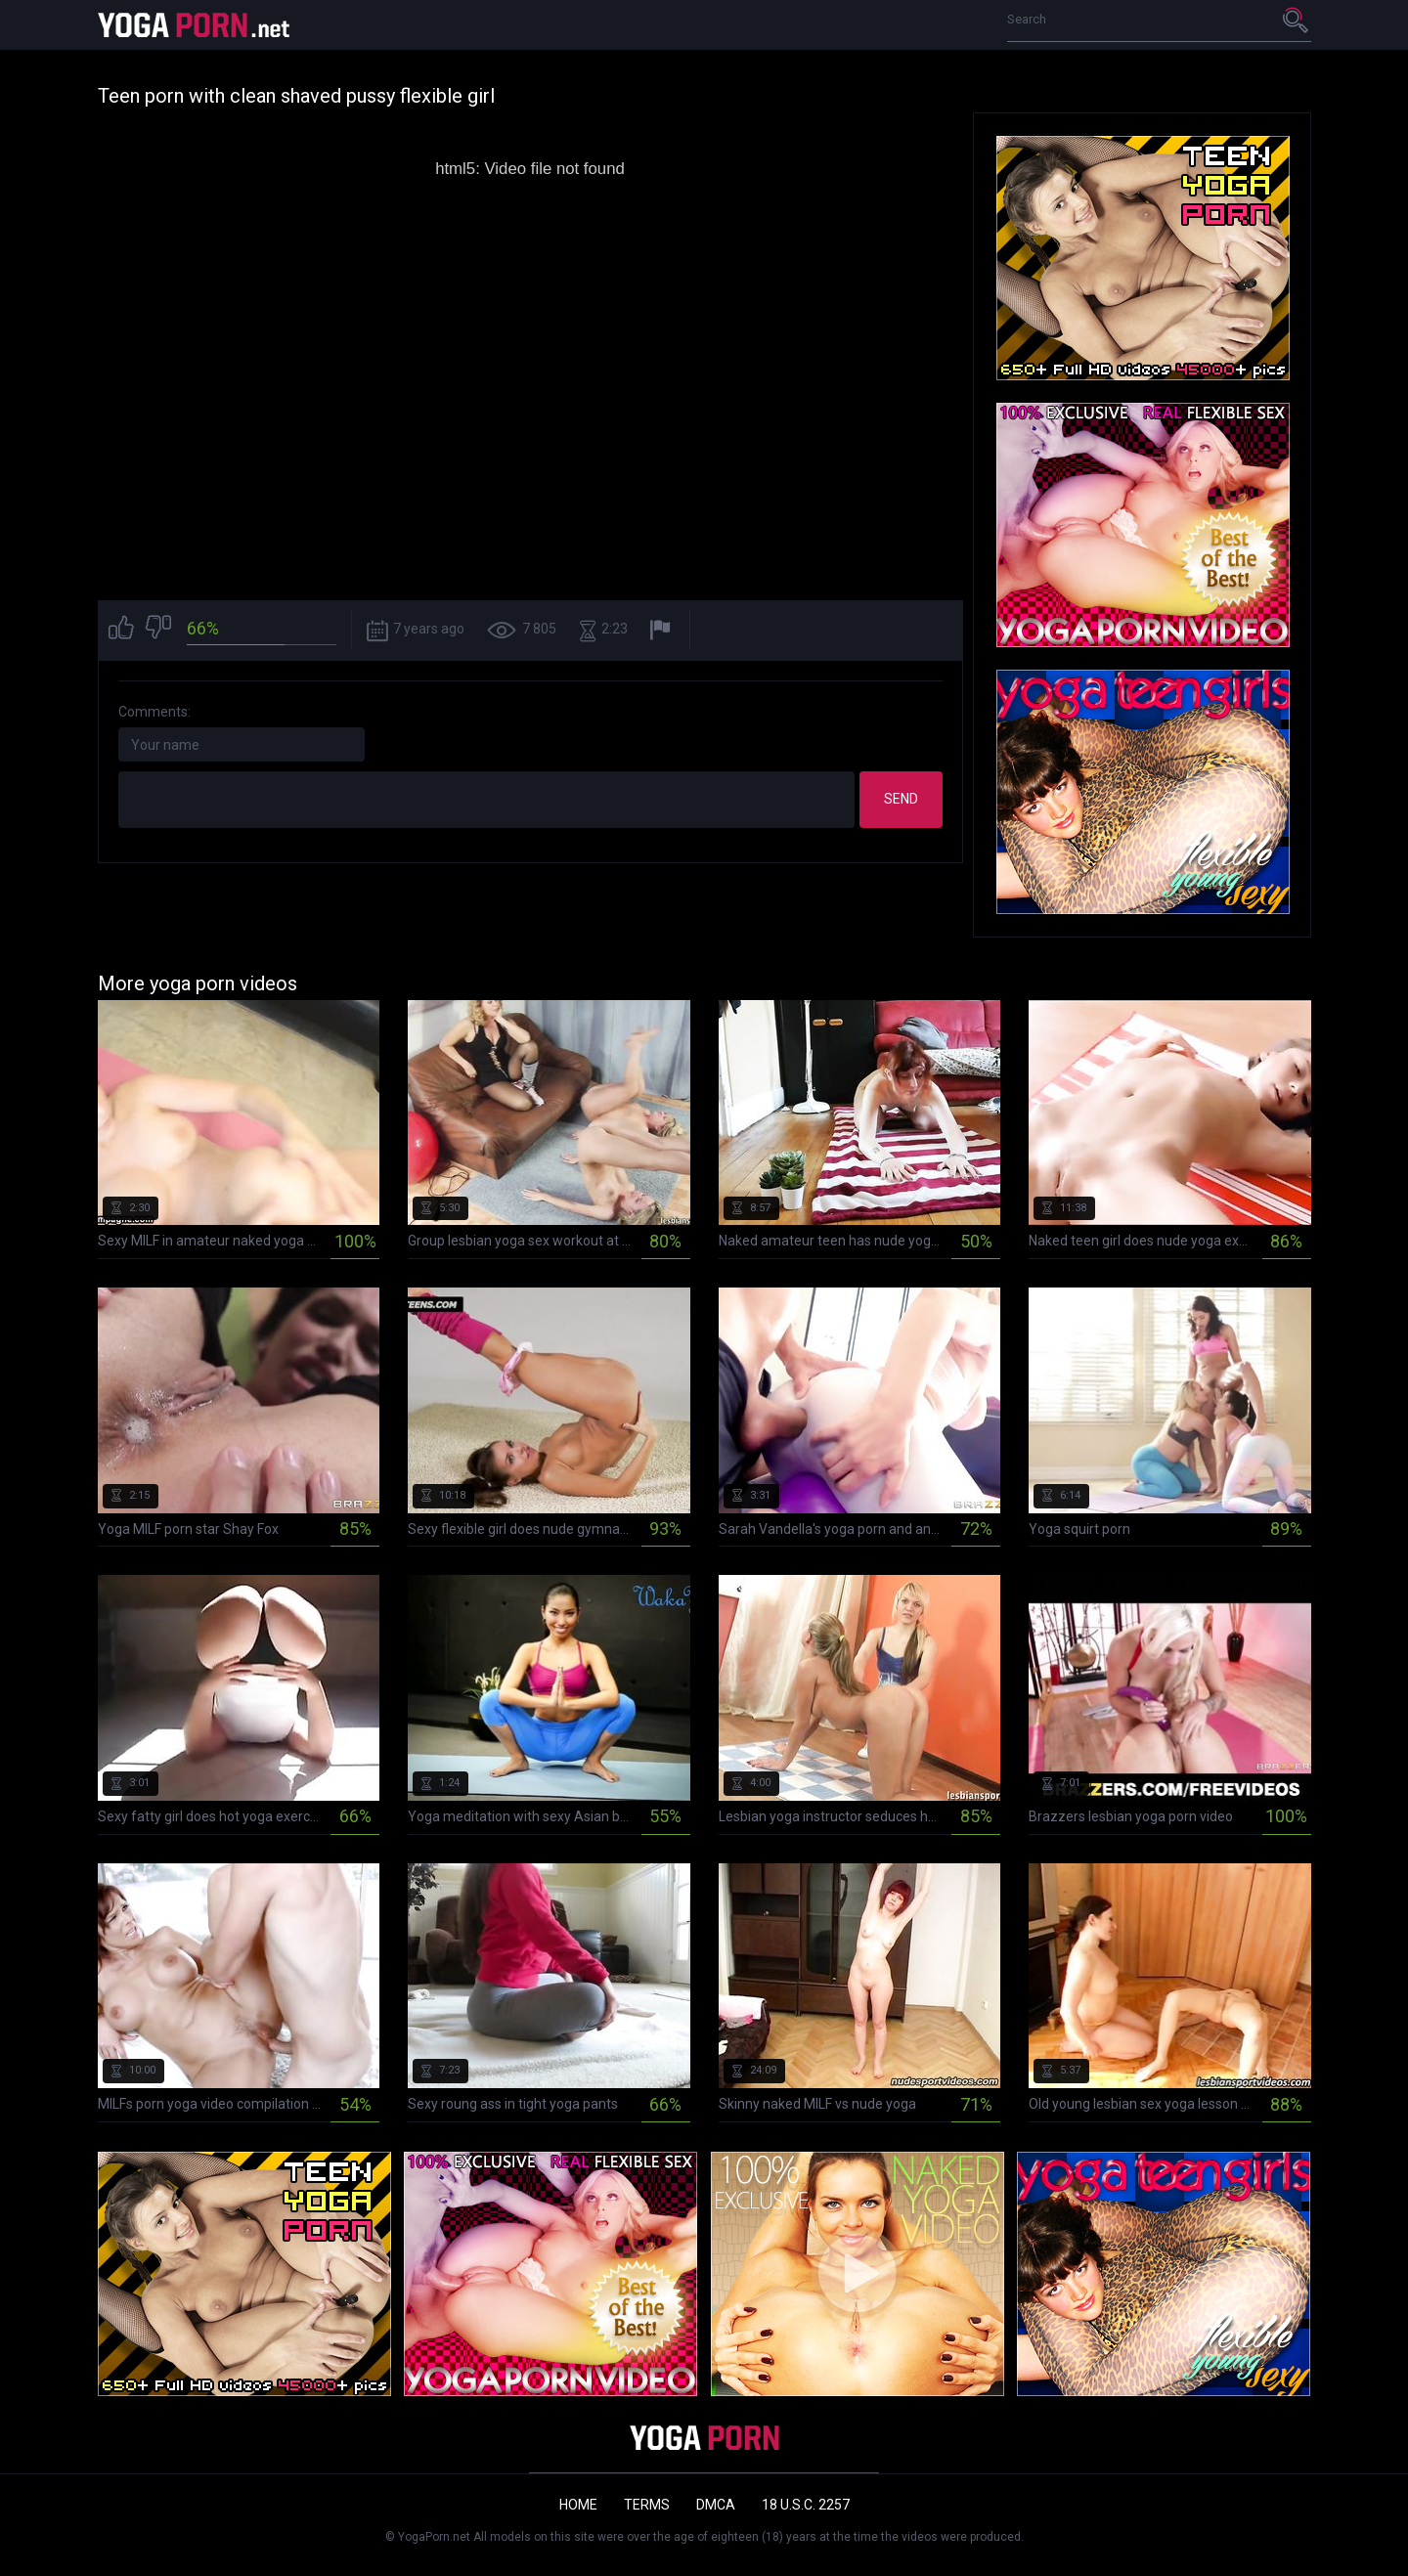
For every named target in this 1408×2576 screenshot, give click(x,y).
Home (578, 2504)
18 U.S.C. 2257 (806, 2504)
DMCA (715, 2504)
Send (901, 799)
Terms (647, 2504)
